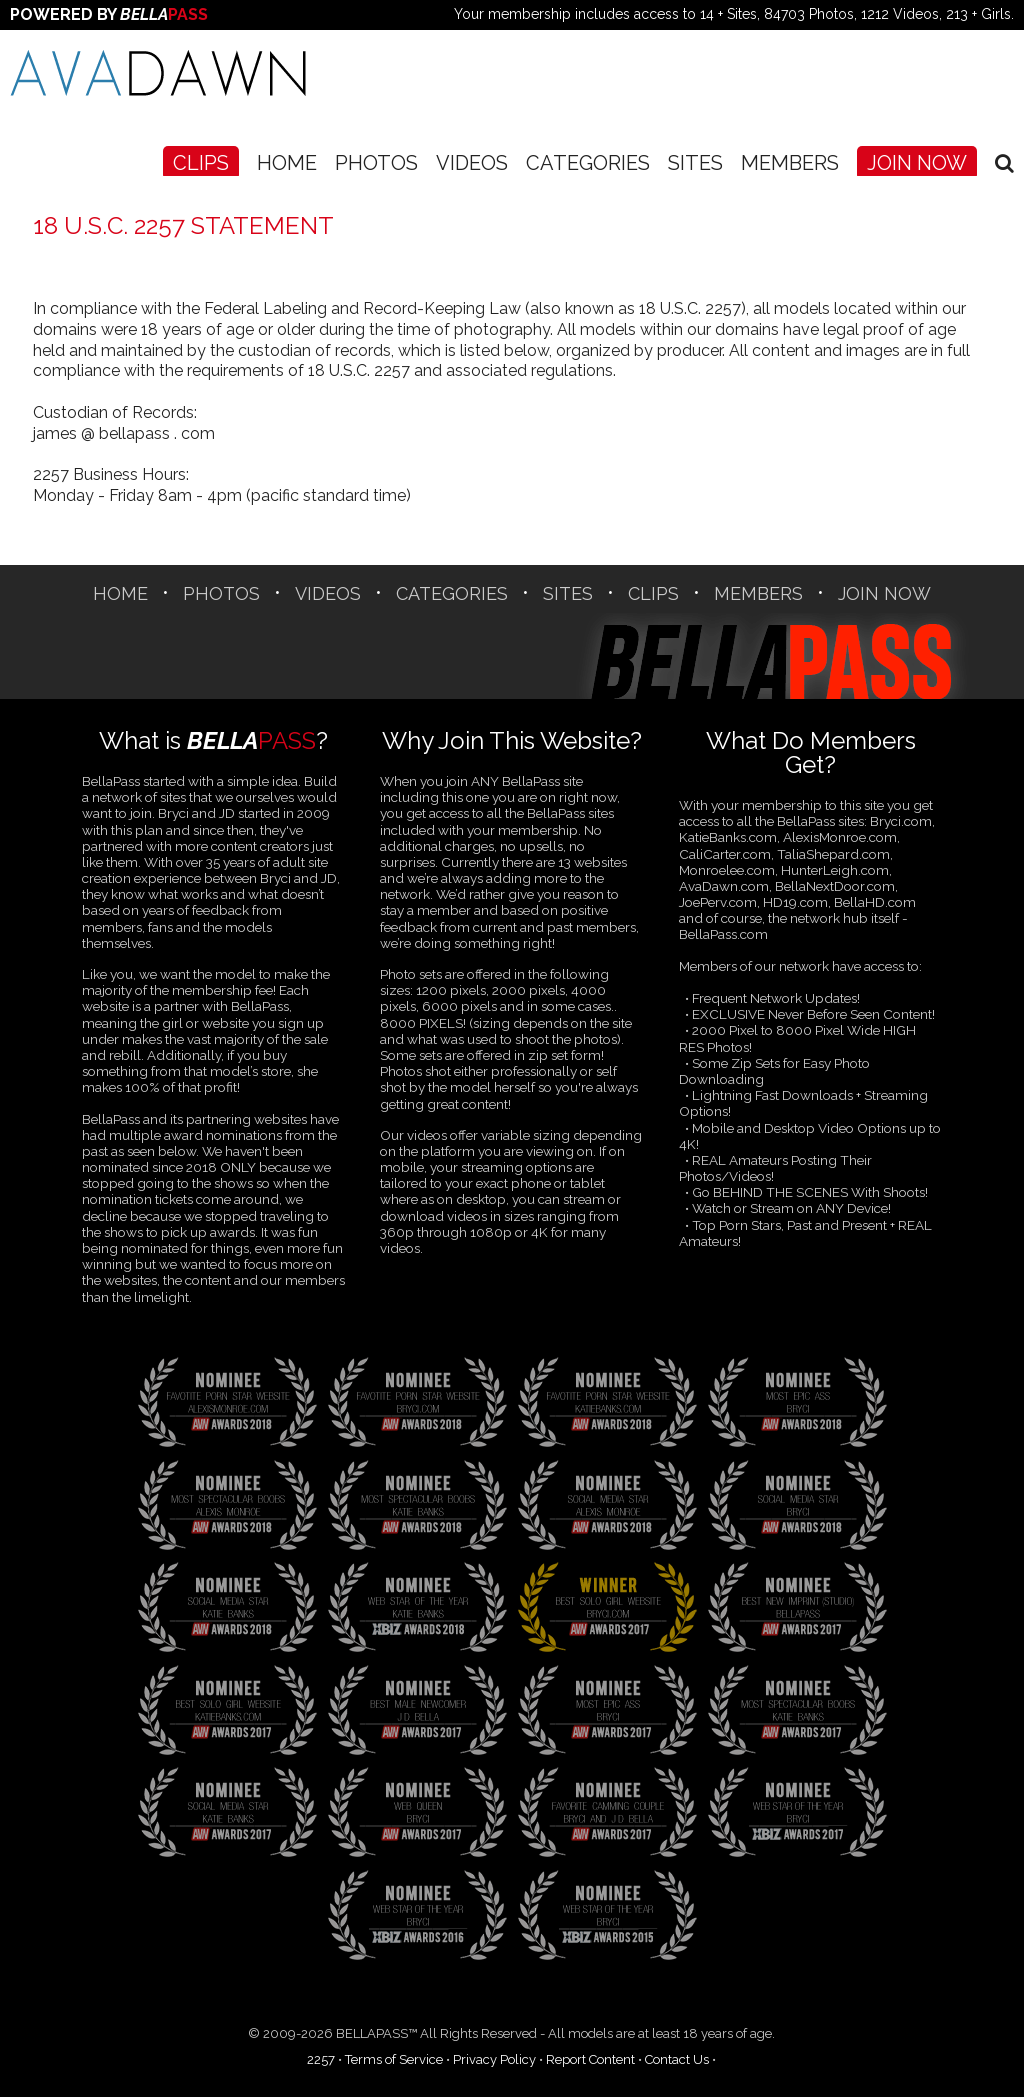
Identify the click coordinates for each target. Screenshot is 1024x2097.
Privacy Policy (494, 2059)
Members (790, 163)
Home (287, 163)
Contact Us (677, 2059)
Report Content (590, 2059)
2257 (321, 2059)
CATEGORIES (588, 163)
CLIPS (201, 163)
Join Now (917, 163)
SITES (695, 163)
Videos (472, 163)
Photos (376, 163)
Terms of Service (394, 2059)
